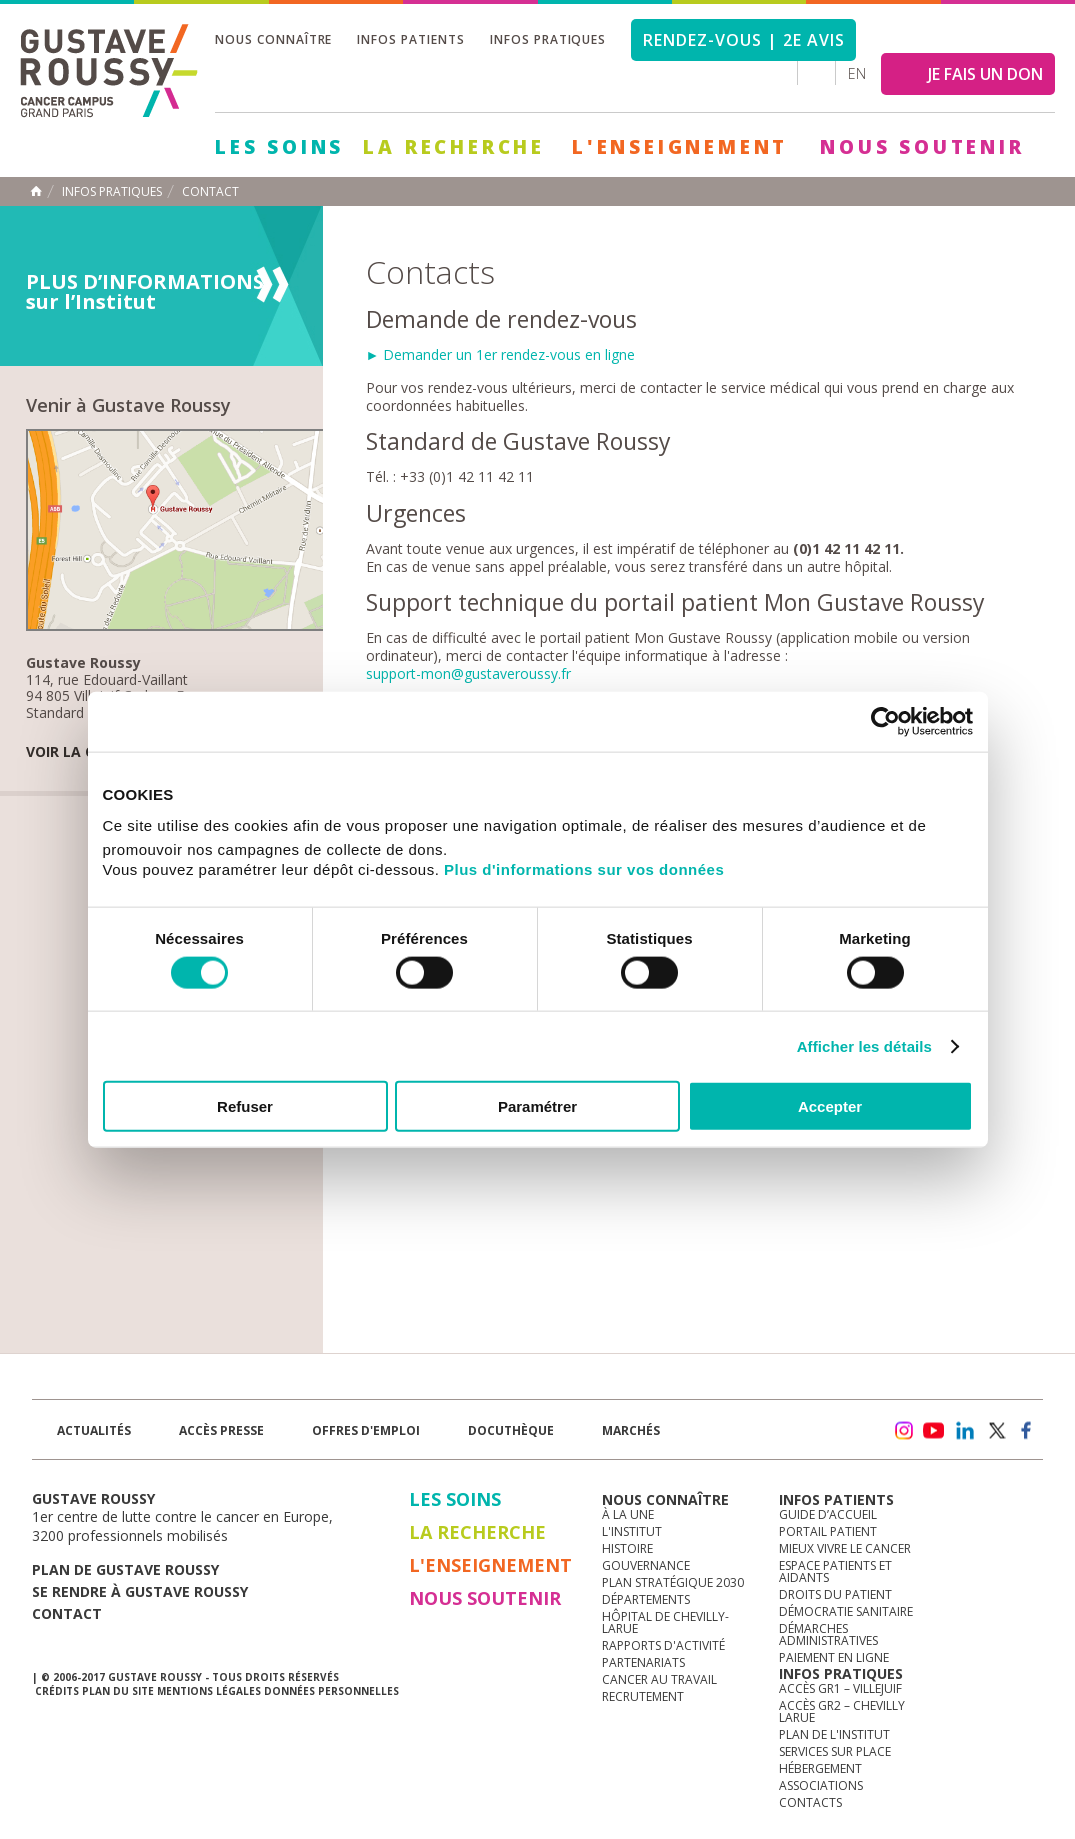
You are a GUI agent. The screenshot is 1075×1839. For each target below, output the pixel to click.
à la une (628, 1514)
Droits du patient (835, 1594)
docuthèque (511, 1430)
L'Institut (632, 1531)
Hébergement (820, 1768)
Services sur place (835, 1751)
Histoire (627, 1548)
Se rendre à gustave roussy (140, 1591)
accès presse (221, 1430)
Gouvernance (646, 1565)
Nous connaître (273, 39)
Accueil (36, 191)
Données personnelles (331, 1691)
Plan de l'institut (834, 1734)
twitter (996, 1431)
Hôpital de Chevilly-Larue (665, 1622)
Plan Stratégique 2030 (673, 1582)
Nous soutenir (922, 147)
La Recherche (454, 147)
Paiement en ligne (834, 1657)
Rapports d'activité (663, 1645)
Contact (210, 192)
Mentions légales (209, 1691)
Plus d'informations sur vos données (584, 869)
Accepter (830, 1106)
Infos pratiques (548, 39)
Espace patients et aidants (835, 1571)
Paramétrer (537, 1106)
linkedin (965, 1431)
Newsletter (833, 1440)
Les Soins (279, 147)
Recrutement (643, 1696)
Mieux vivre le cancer (845, 1548)
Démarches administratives (828, 1634)
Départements (646, 1599)
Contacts (810, 1802)
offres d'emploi (366, 1430)
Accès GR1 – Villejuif (840, 1688)
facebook (1027, 1431)
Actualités (94, 1430)
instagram (903, 1431)
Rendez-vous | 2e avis (743, 40)
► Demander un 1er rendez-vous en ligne (501, 354)
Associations (821, 1785)
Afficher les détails (864, 1045)
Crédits (57, 1691)
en (857, 73)
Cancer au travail (659, 1679)
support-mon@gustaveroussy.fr (468, 673)
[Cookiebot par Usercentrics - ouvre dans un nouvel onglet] (885, 721)
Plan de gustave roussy (125, 1569)
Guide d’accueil (828, 1514)
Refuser (245, 1106)
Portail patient (828, 1531)
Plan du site (118, 1691)
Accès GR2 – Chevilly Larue (842, 1711)
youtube (934, 1431)
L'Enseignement (680, 147)
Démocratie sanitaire (846, 1611)
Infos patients (410, 39)
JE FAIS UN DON (985, 74)
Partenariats (643, 1662)
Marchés (631, 1430)
